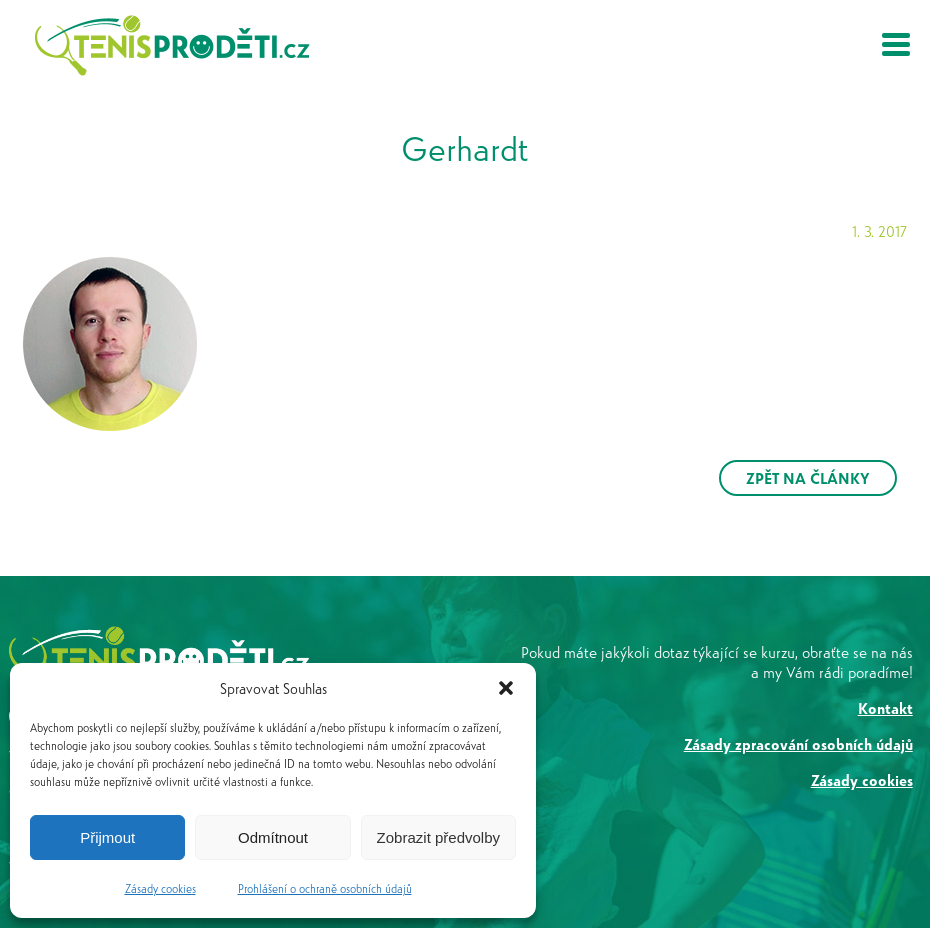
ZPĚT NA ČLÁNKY (808, 477)
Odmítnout (273, 837)
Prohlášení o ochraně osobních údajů (325, 888)
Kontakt (885, 707)
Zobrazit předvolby (438, 837)
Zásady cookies (160, 888)
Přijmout (107, 837)
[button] (506, 688)
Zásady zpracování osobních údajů (798, 743)
